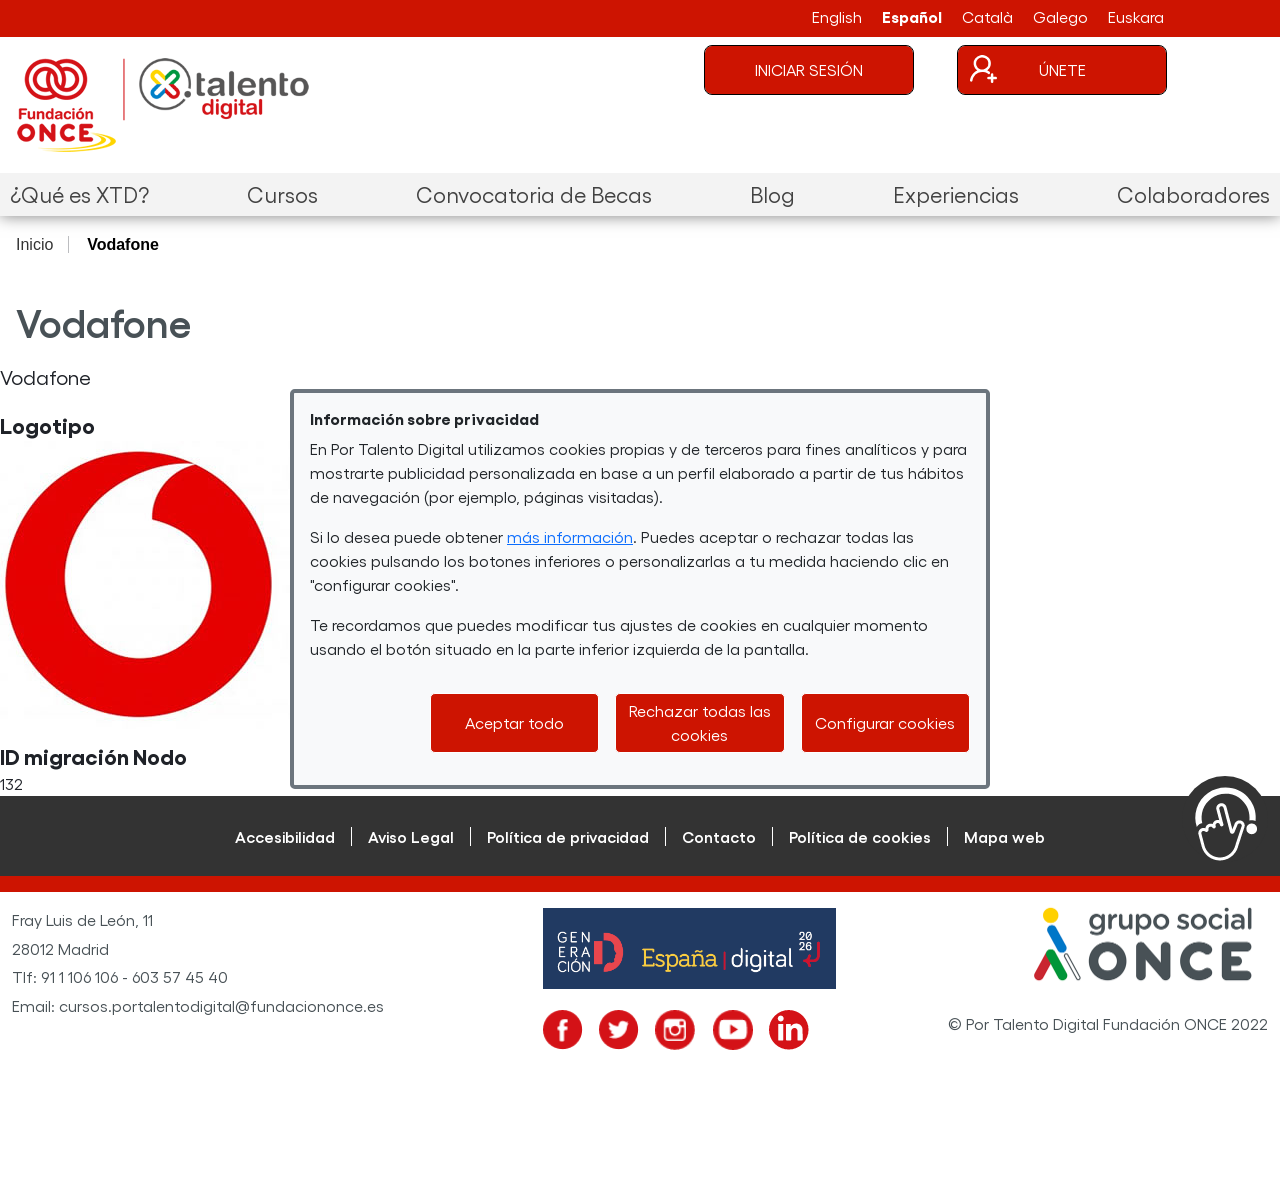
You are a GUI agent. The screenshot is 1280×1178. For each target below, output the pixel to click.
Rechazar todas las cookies (700, 722)
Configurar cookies (885, 722)
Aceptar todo (514, 722)
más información (570, 536)
